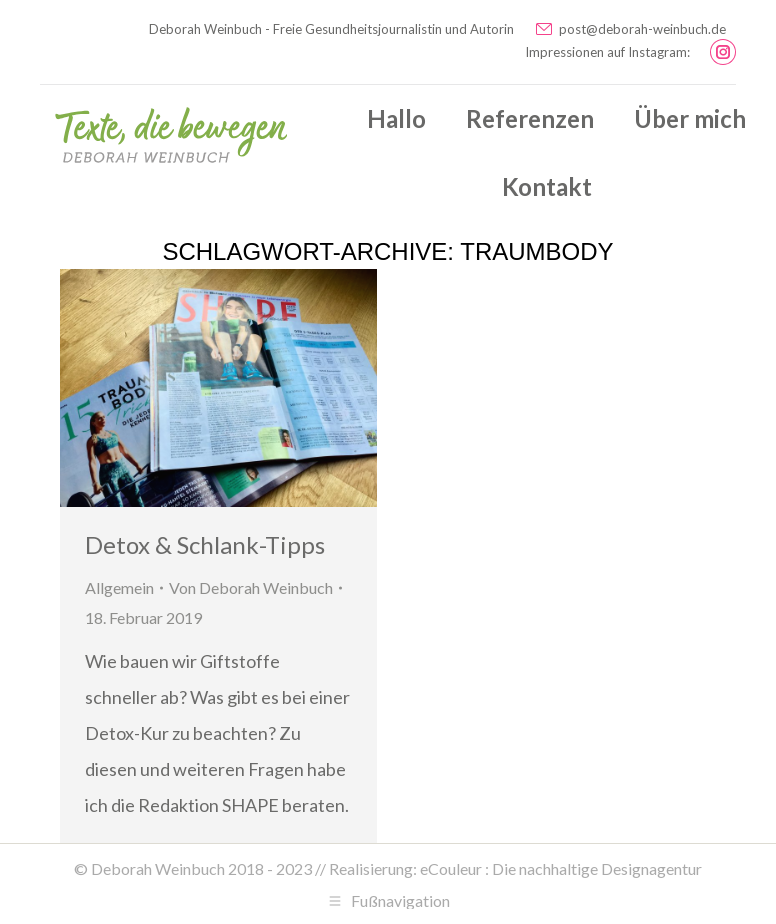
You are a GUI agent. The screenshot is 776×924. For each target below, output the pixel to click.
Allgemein (119, 587)
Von (251, 587)
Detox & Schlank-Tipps (205, 544)
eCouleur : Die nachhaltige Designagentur (561, 868)
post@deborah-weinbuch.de (630, 29)
